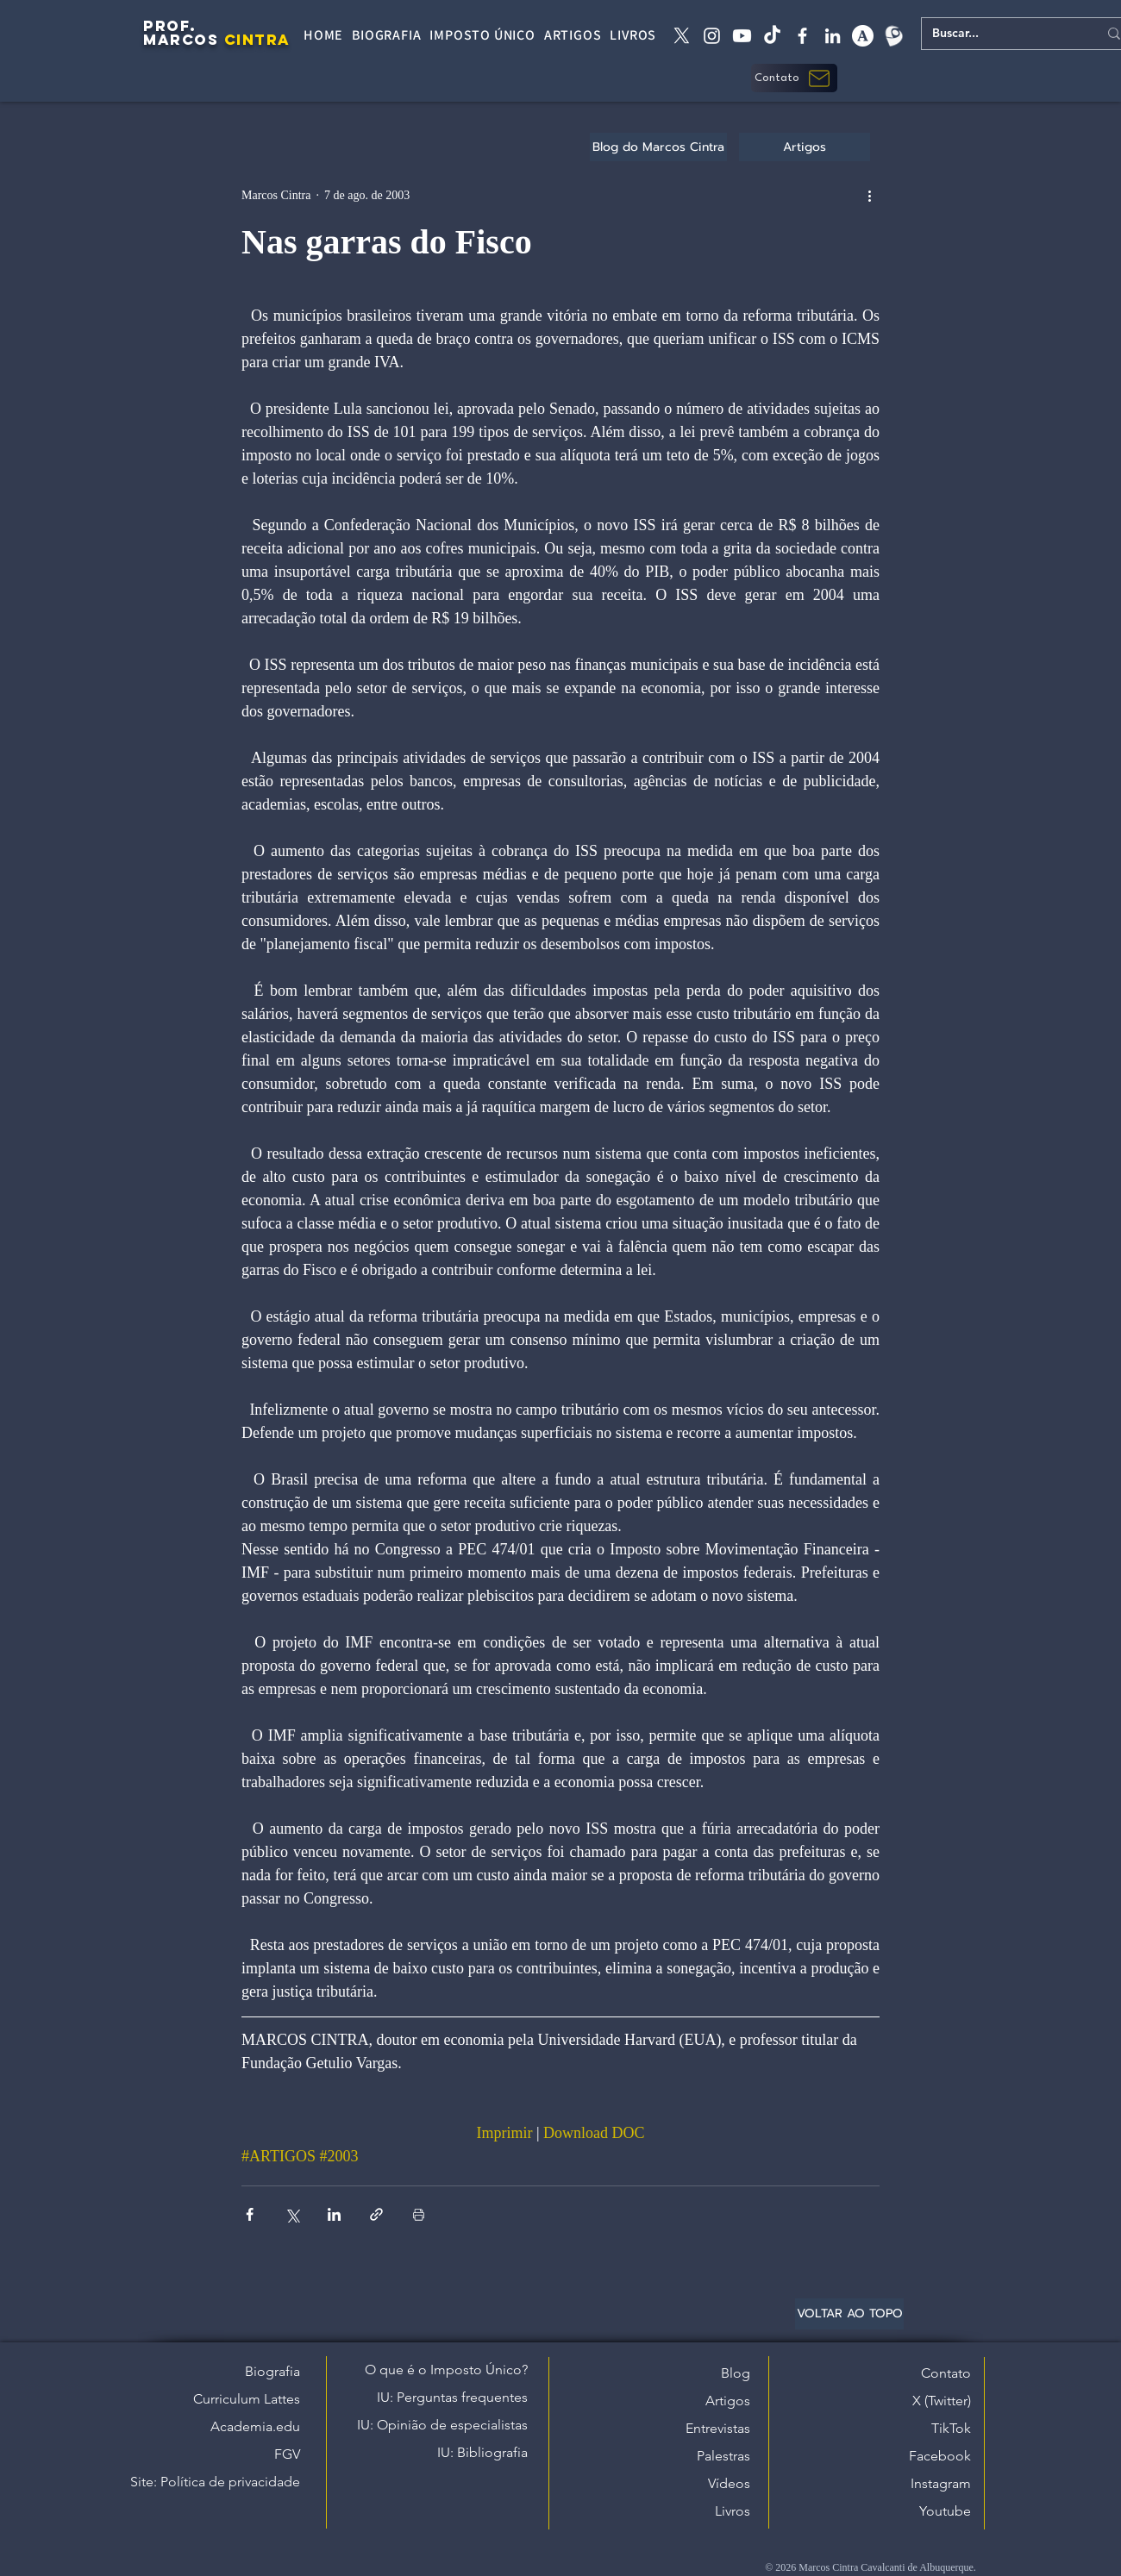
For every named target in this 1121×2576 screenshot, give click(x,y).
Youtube (945, 2511)
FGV (287, 2454)
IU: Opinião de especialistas (442, 2425)
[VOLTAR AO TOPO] (849, 2313)
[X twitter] (681, 36)
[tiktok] (772, 36)
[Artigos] (804, 147)
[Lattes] (893, 36)
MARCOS (180, 39)
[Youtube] (742, 36)
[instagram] (712, 36)
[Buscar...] (1002, 33)
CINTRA (257, 39)
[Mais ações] (869, 194)
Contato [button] (946, 2373)
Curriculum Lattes (246, 2399)
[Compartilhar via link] (376, 2214)
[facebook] (802, 36)
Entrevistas (718, 2428)
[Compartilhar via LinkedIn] (334, 2214)
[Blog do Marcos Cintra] (658, 147)
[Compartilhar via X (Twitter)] (292, 2214)
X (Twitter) (941, 2400)
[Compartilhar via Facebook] (249, 2214)
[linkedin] (832, 36)
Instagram (941, 2483)
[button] (794, 78)
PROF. (170, 25)
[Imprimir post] (418, 2214)
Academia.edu (255, 2426)
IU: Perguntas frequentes (452, 2397)
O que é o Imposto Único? (446, 2369)
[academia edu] (863, 36)
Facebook (940, 2456)
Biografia (272, 2371)
